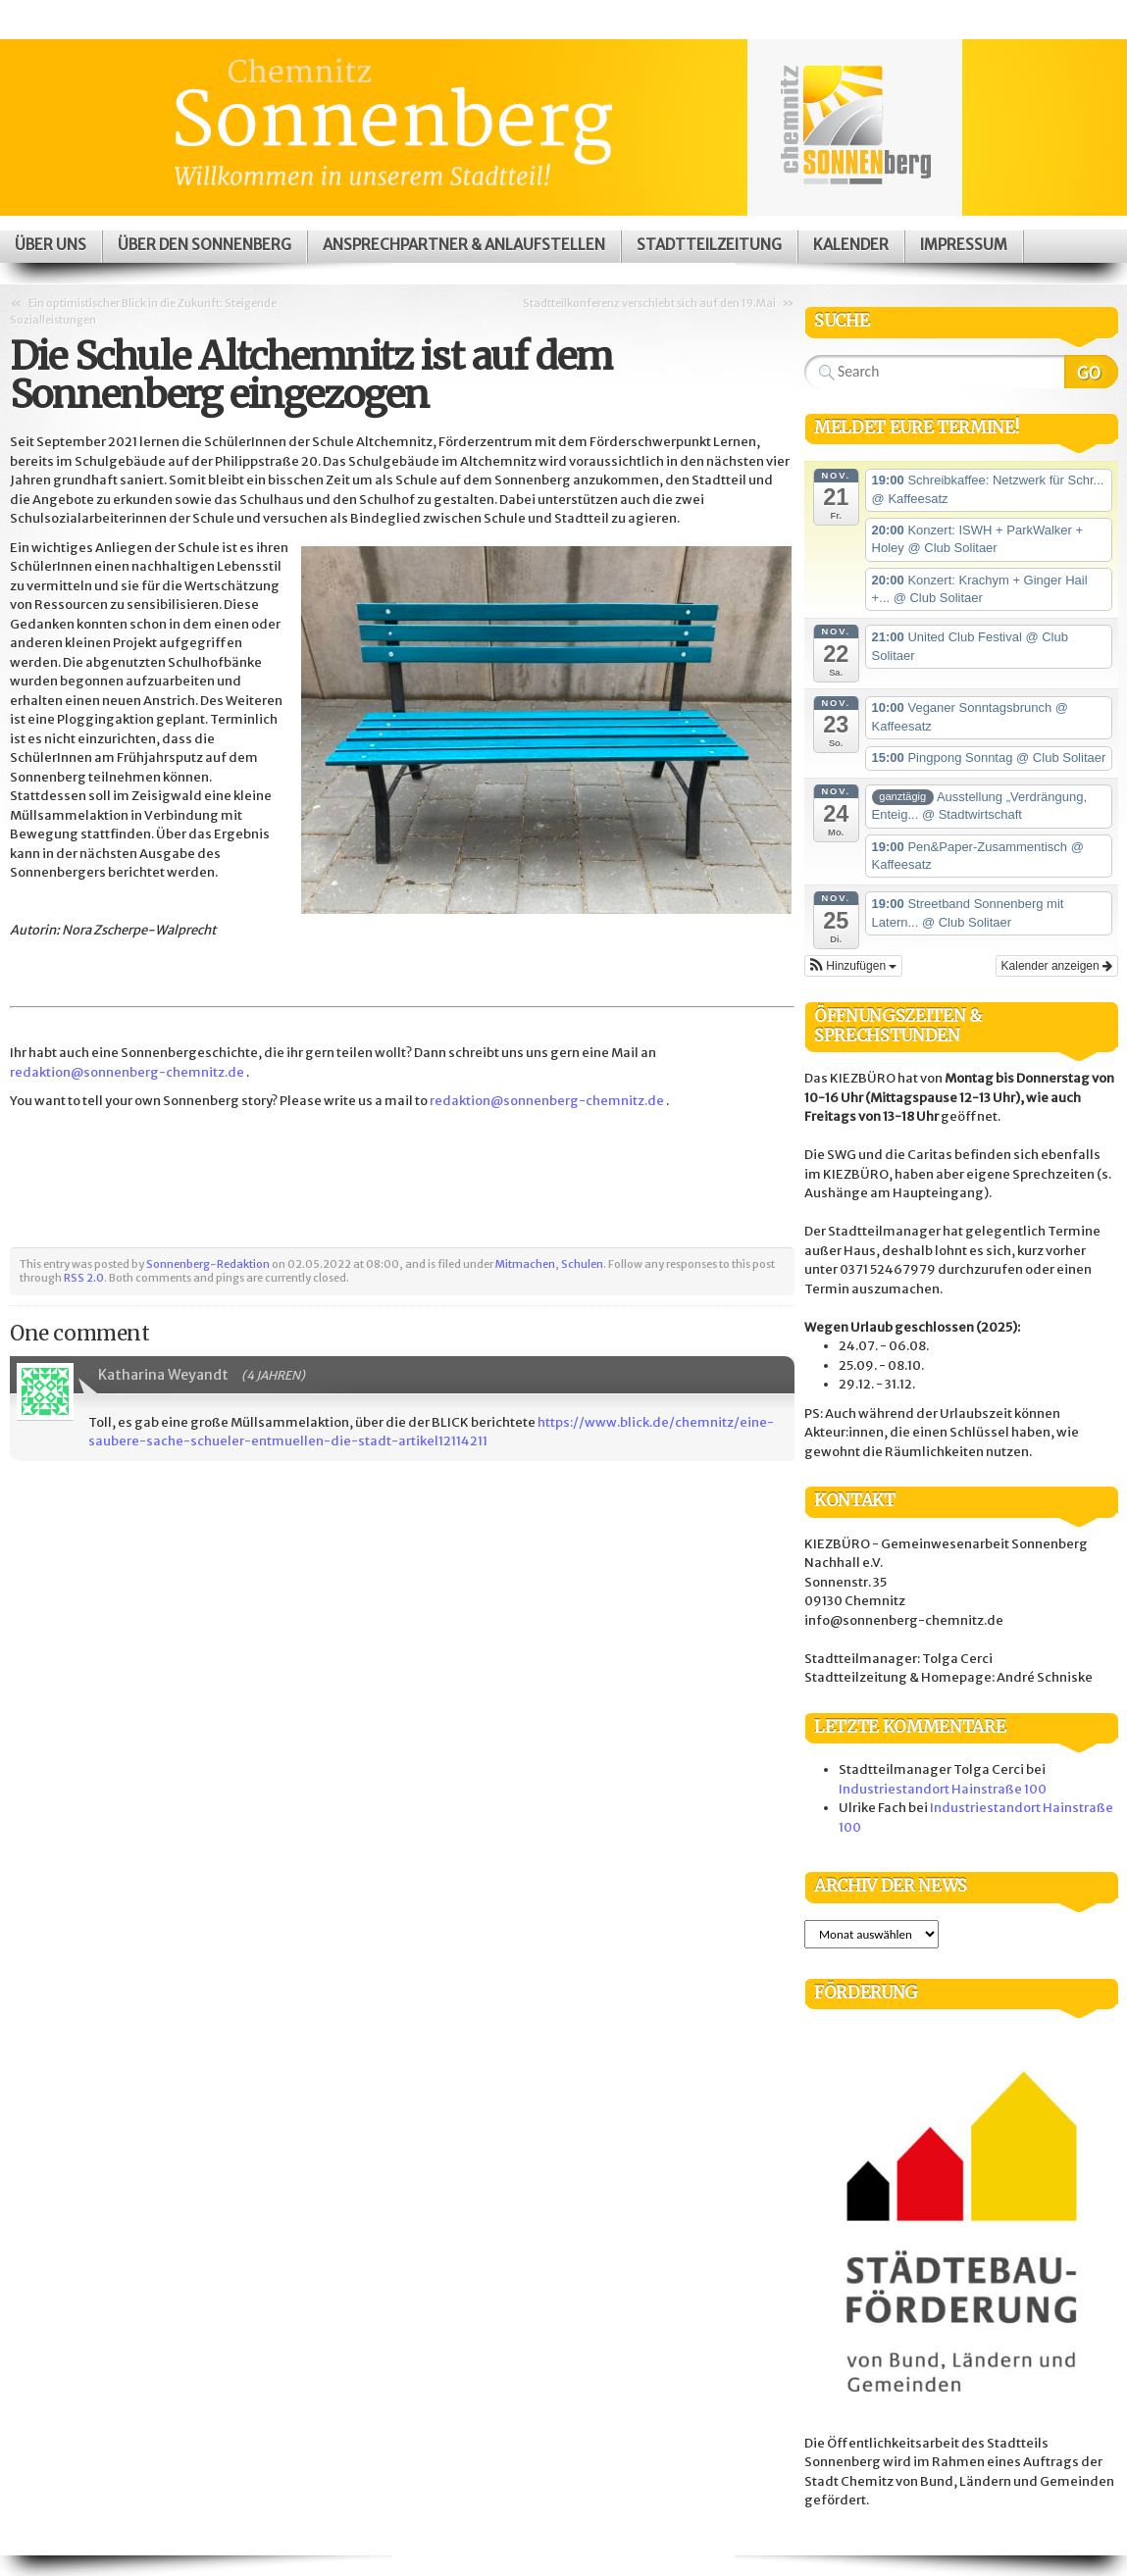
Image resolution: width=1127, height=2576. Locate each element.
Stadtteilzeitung (709, 244)
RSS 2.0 (84, 1278)
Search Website (1091, 371)
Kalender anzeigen (1056, 966)
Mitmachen (525, 1264)
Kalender (851, 244)
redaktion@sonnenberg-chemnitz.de (127, 1072)
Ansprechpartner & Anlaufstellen (464, 244)
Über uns (50, 244)
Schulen (582, 1264)
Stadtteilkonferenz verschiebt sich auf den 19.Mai (649, 303)
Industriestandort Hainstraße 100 (943, 1789)
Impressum (963, 244)
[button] (853, 966)
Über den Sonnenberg (204, 244)
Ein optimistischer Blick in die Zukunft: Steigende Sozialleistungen (143, 311)
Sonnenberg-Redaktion (208, 1264)
